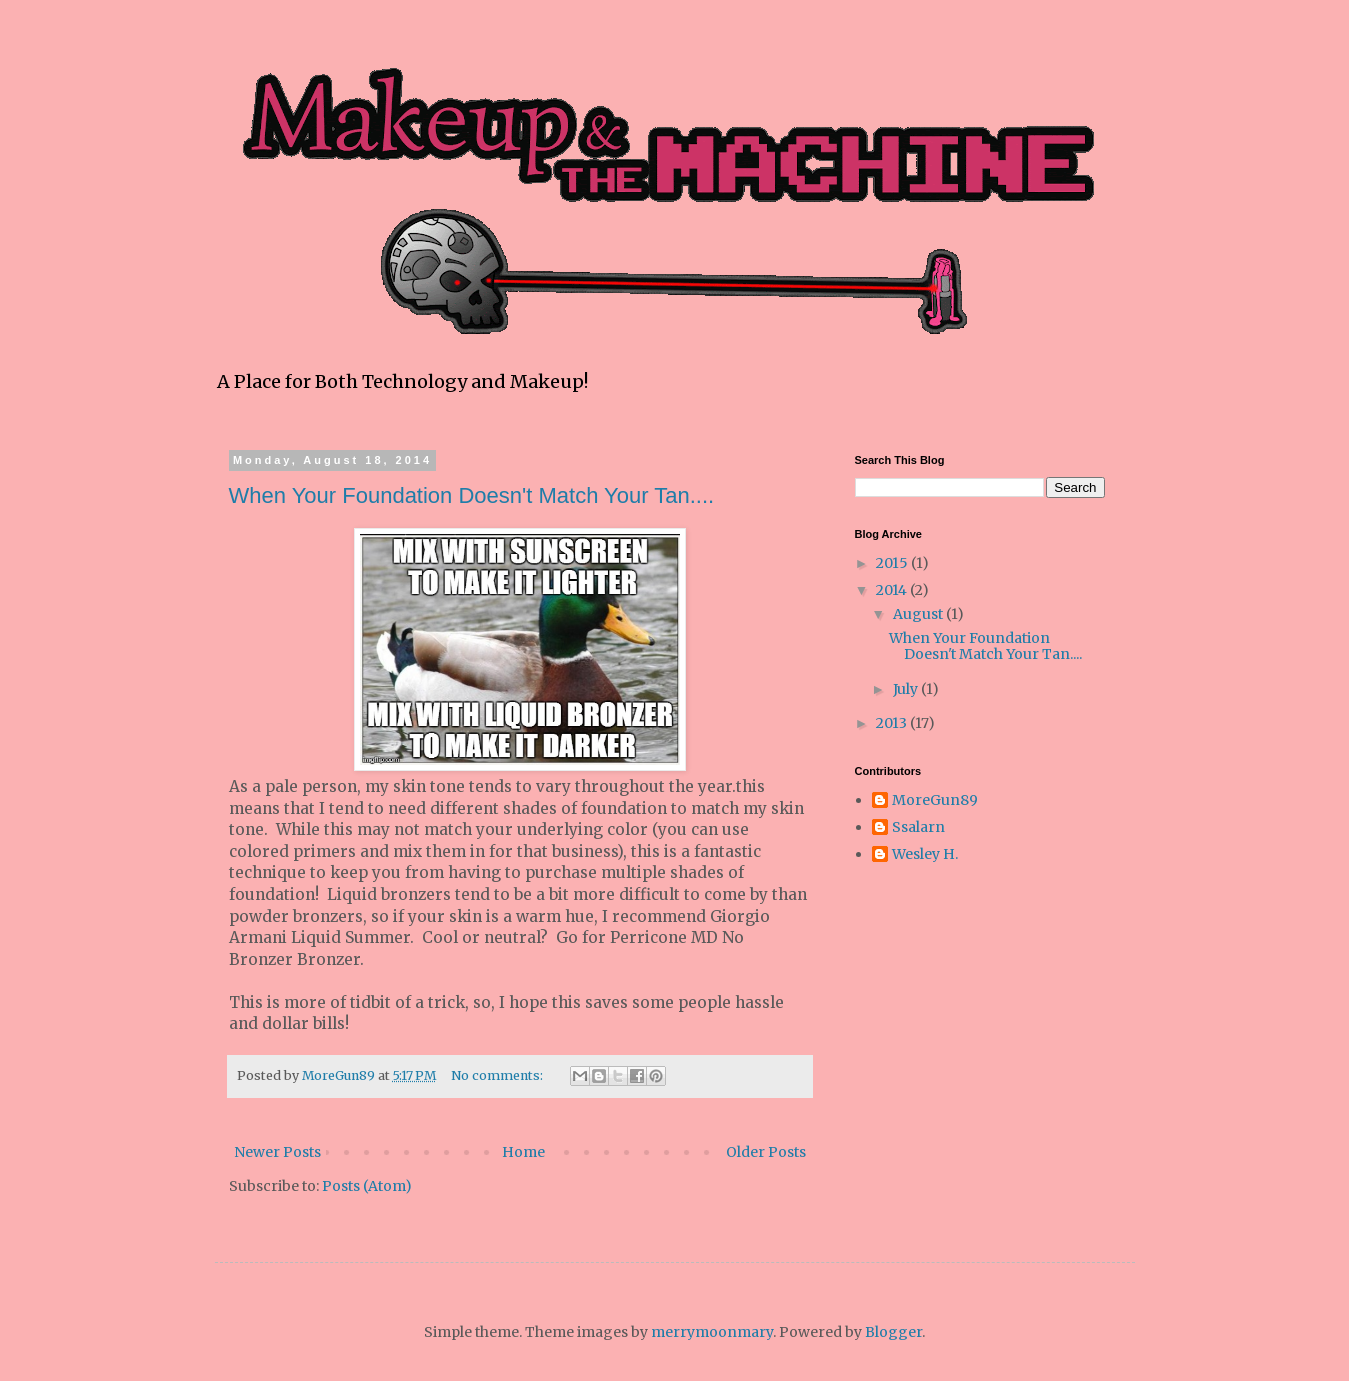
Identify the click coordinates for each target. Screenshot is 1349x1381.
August (919, 614)
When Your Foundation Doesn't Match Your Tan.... (472, 495)
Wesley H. (925, 854)
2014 (893, 590)
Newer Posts (277, 1152)
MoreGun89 (935, 800)
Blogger (893, 1332)
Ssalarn (918, 827)
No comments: (498, 1075)
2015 (893, 563)
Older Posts (766, 1152)
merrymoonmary (712, 1332)
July (907, 689)
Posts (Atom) (367, 1186)
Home (523, 1152)
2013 (893, 723)
